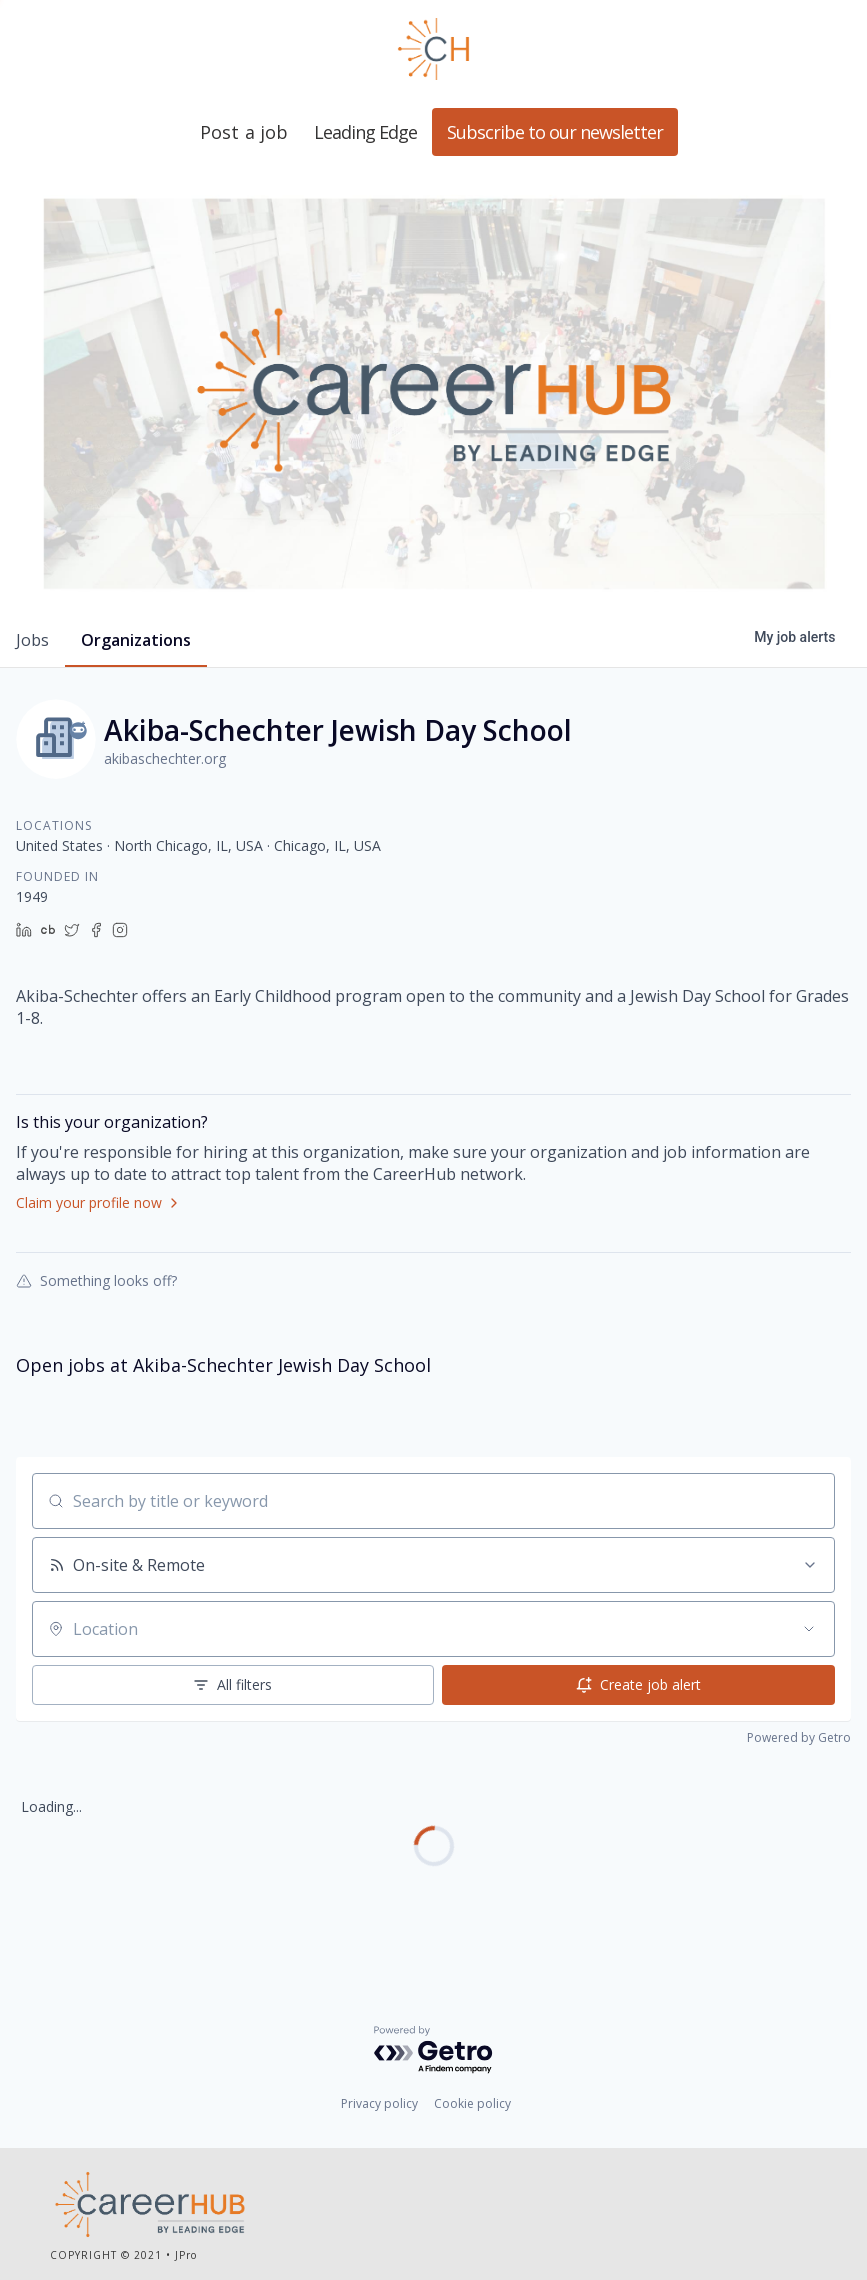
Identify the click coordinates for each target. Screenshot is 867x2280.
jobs (32, 640)
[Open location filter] (809, 1629)
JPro (186, 2255)
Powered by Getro (799, 1737)
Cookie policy (472, 2103)
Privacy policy (379, 2103)
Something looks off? (96, 1280)
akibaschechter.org (165, 758)
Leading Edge (434, 49)
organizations (136, 640)
